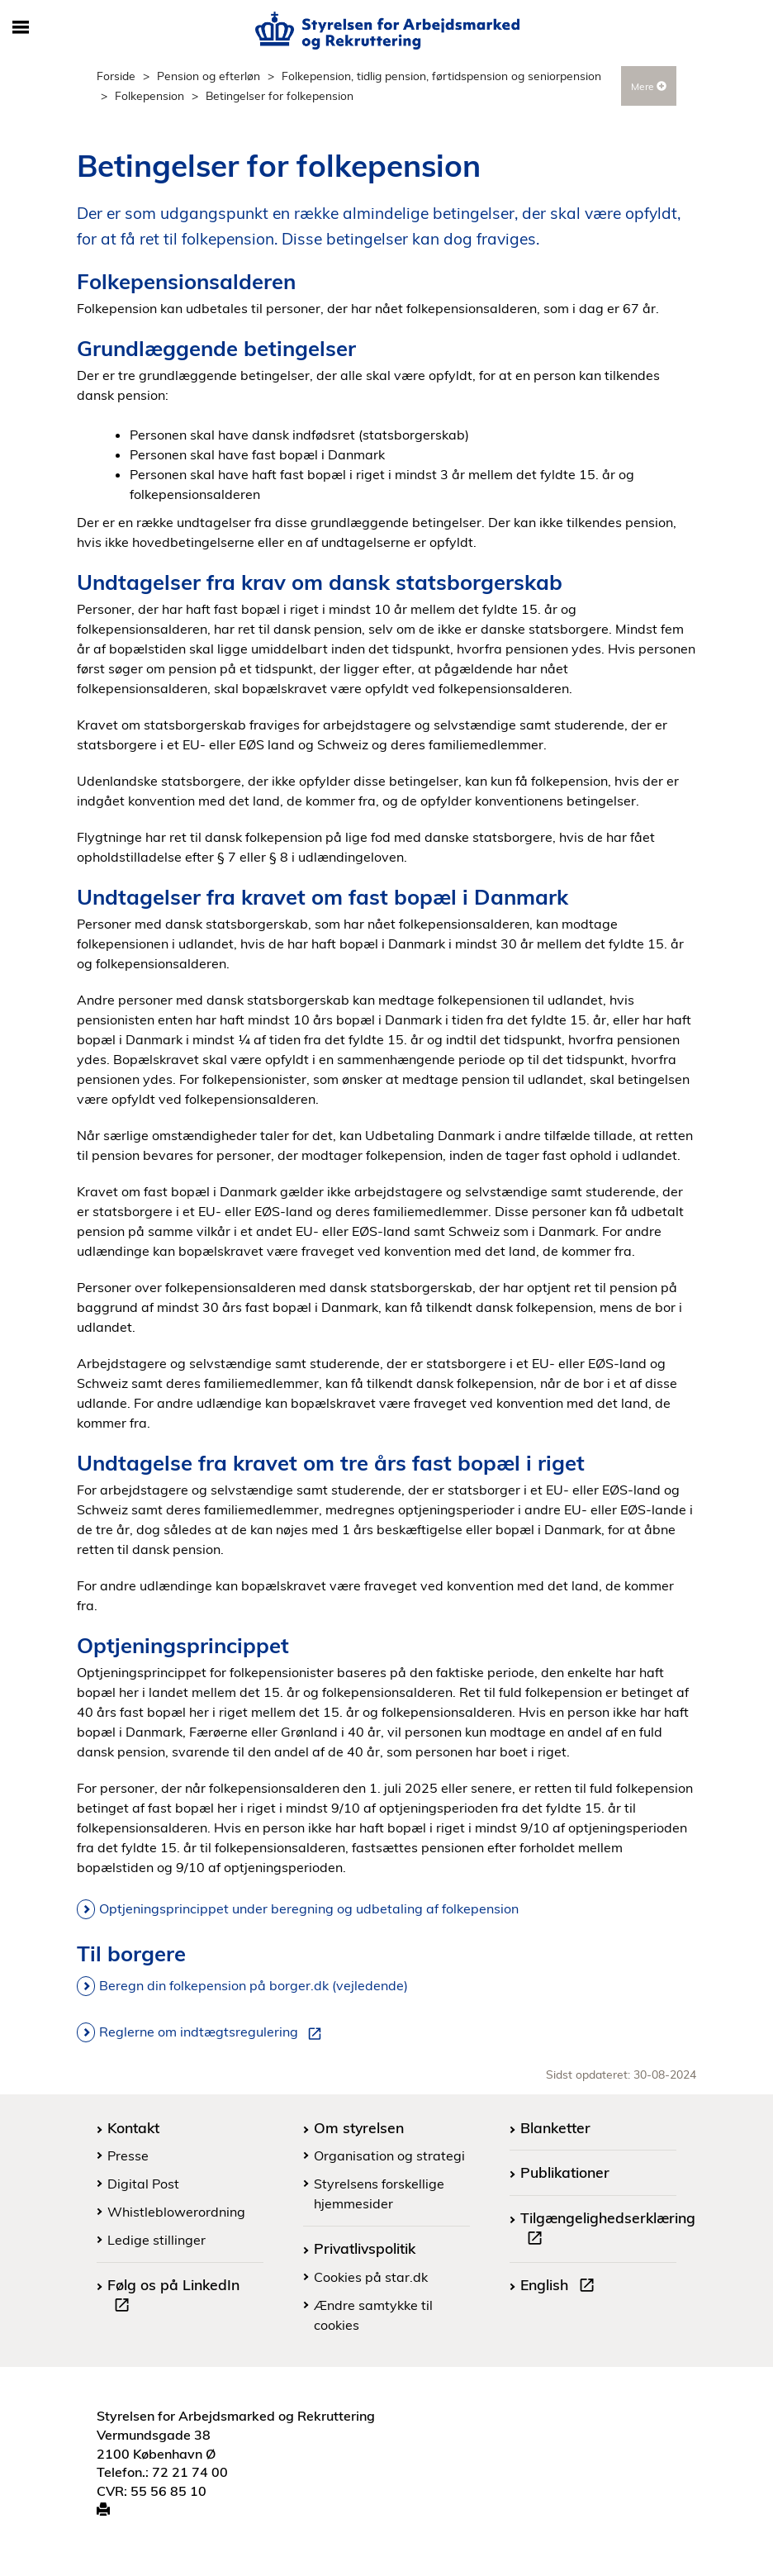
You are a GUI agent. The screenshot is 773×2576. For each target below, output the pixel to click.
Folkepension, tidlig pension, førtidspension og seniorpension (441, 76)
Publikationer (564, 2172)
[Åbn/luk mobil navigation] (20, 28)
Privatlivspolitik (364, 2248)
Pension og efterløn (208, 76)
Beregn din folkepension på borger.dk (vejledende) (253, 1985)
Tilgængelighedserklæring (607, 2229)
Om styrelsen (359, 2127)
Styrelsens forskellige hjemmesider (379, 2193)
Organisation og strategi (389, 2155)
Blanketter (555, 2127)
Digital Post (143, 2183)
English (560, 2286)
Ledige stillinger (156, 2239)
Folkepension (149, 95)
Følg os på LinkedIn (173, 2296)
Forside (116, 76)
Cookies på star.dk (371, 2277)
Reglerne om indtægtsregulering (213, 2032)
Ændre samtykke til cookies (373, 2315)
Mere (648, 86)
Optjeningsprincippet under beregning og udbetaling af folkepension (309, 1908)
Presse (128, 2155)
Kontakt (133, 2127)
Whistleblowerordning (176, 2211)
